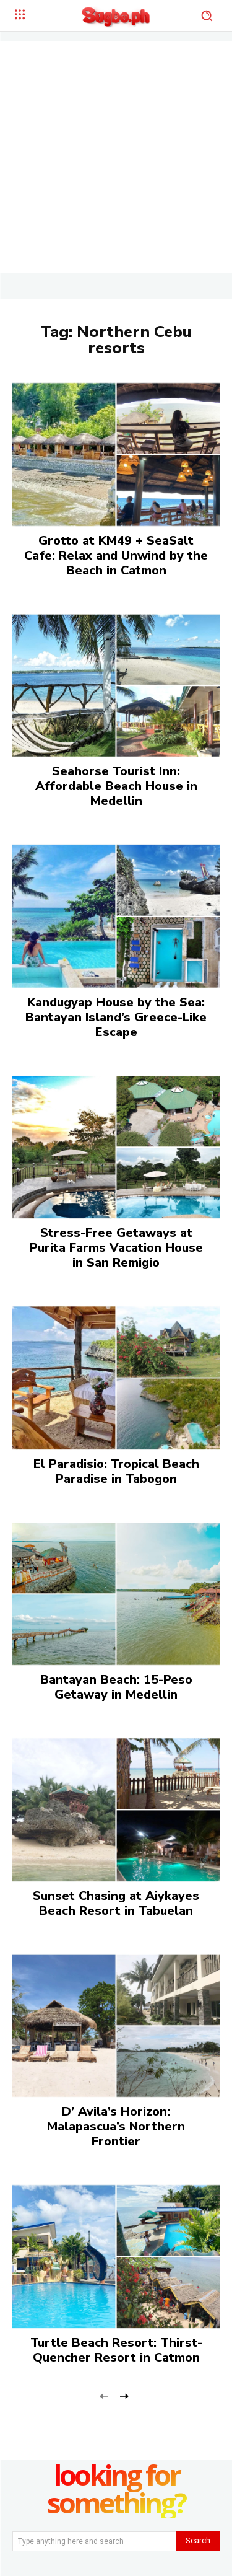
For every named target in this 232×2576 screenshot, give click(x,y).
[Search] (198, 2541)
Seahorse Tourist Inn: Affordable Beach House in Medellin (116, 786)
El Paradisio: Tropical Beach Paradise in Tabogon (116, 1471)
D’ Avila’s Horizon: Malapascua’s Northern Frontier (116, 2126)
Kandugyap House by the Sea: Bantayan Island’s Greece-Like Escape (116, 1017)
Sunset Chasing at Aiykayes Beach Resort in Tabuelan (116, 1903)
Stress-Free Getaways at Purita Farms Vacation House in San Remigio (116, 1247)
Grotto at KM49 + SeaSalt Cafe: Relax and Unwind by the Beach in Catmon (116, 555)
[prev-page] (104, 2395)
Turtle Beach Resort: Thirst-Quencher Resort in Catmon (116, 2350)
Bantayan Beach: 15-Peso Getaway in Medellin (116, 1687)
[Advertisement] (116, 157)
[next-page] (124, 2395)
